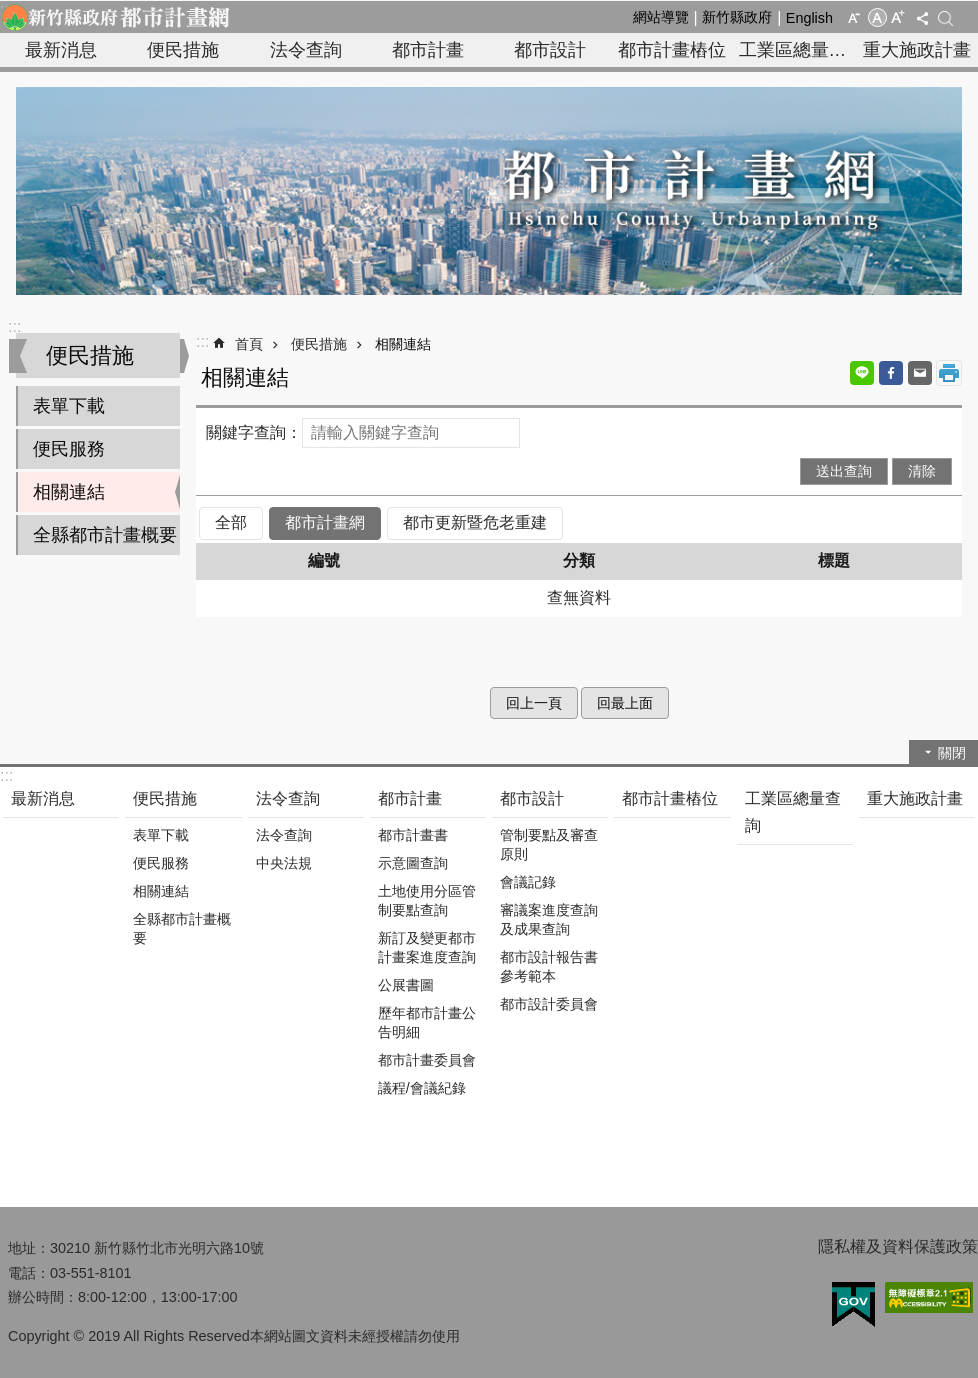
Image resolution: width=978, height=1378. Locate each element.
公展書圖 (406, 985)
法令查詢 (306, 50)
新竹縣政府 (737, 17)
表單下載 (69, 406)
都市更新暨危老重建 (475, 522)
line (862, 373)
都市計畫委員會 (427, 1060)
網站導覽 (661, 17)
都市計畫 (428, 50)
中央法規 (284, 863)
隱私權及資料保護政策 (898, 1246)
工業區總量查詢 (797, 50)
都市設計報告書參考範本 (549, 966)
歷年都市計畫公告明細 (427, 1022)
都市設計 (550, 50)
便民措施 (183, 50)
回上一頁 (534, 703)
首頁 (249, 344)
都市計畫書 (413, 835)
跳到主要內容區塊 (10, 10)
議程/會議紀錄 (422, 1088)
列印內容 (949, 373)
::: (14, 326)
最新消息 (61, 50)
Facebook (891, 373)
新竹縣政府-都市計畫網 (115, 17)
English (809, 18)
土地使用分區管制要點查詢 (427, 900)
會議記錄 (528, 882)
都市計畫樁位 (672, 50)
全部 (231, 522)
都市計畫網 (325, 522)
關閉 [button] (952, 753)
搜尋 (945, 18)
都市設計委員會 (549, 1004)
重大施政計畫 (917, 50)
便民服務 (69, 449)
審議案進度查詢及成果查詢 (549, 919)
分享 (922, 18)
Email (920, 373)
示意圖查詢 (413, 863)
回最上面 (625, 703)
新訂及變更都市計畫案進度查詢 (427, 947)
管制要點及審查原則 (549, 844)
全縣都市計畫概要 (105, 535)
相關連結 (69, 492)
